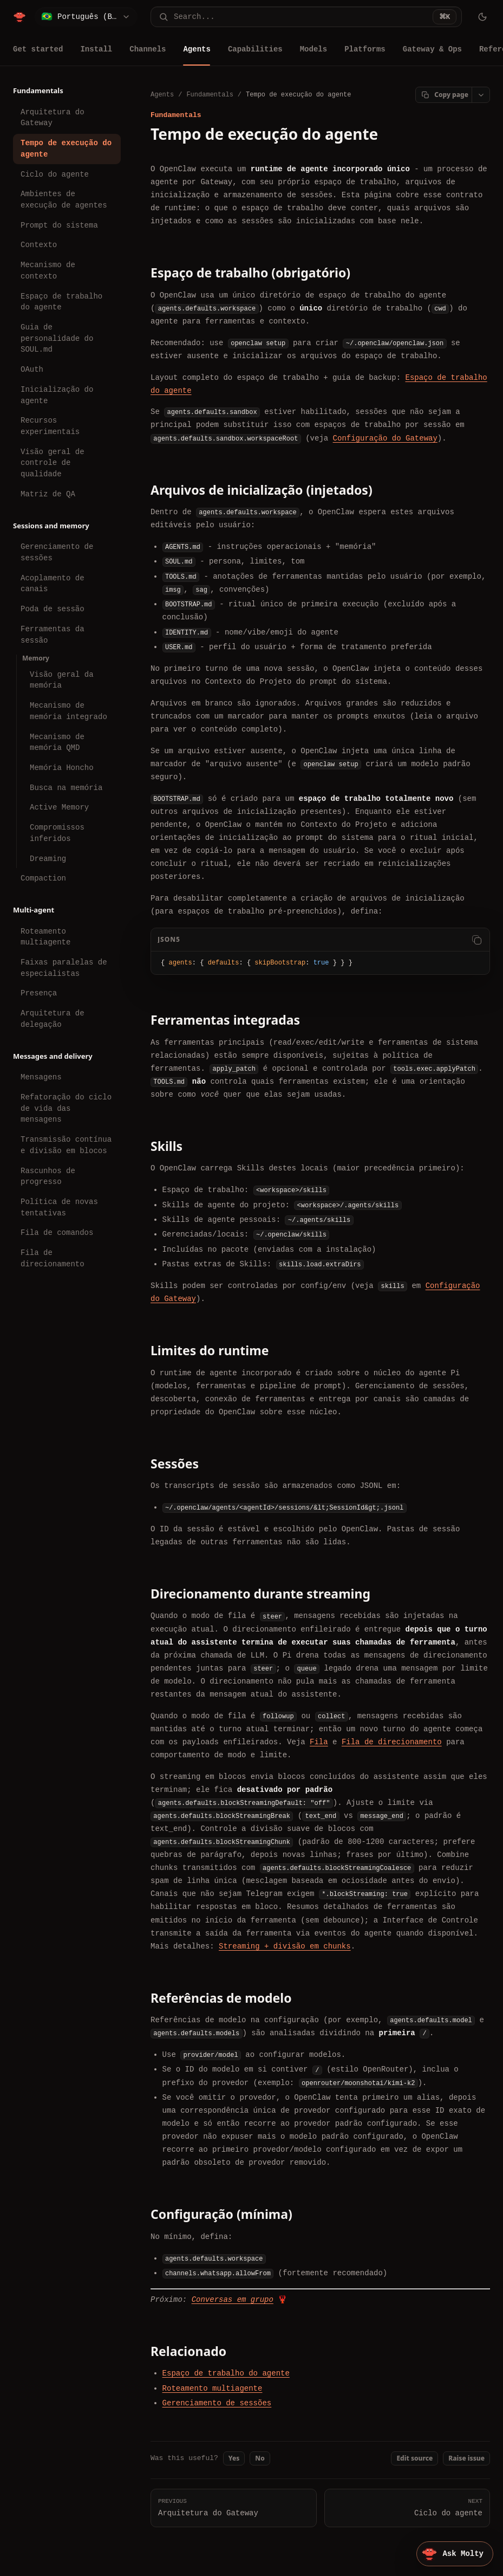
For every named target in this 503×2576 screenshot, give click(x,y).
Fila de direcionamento (52, 1258)
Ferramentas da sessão (52, 634)
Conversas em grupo (232, 2299)
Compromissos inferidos (57, 833)
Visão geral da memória (62, 680)
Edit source (414, 2458)
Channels (147, 49)
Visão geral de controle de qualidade (52, 462)
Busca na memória (66, 787)
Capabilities (255, 49)
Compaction (43, 878)
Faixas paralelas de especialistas (64, 968)
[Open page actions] (481, 95)
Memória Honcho (62, 767)
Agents (196, 49)
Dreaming (48, 858)
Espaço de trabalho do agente (61, 302)
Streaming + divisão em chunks (285, 1945)
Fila (319, 1742)
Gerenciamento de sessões (57, 552)
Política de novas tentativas (59, 1207)
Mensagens (41, 1077)
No (259, 2458)
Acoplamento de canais (52, 583)
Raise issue (466, 2458)
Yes (234, 2458)
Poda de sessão (52, 609)
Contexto (39, 245)
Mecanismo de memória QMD (57, 742)
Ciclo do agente (55, 174)
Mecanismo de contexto (48, 270)
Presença (39, 993)
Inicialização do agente (57, 395)
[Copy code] (476, 939)
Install (96, 49)
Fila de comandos (57, 1232)
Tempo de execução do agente (66, 148)
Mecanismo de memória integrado (68, 711)
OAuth (32, 369)
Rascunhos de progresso (48, 1176)
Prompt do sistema (59, 225)
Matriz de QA (48, 494)
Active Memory (59, 807)
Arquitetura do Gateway (52, 117)
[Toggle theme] (482, 16)
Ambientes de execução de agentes (64, 199)
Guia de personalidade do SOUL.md (57, 338)
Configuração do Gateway (385, 437)
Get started (38, 49)
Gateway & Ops (432, 49)
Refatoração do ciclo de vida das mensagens (66, 1108)
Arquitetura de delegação (52, 1019)
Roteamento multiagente (45, 937)
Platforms (365, 49)
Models (313, 49)
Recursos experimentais (50, 426)
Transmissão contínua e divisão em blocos (66, 1145)
